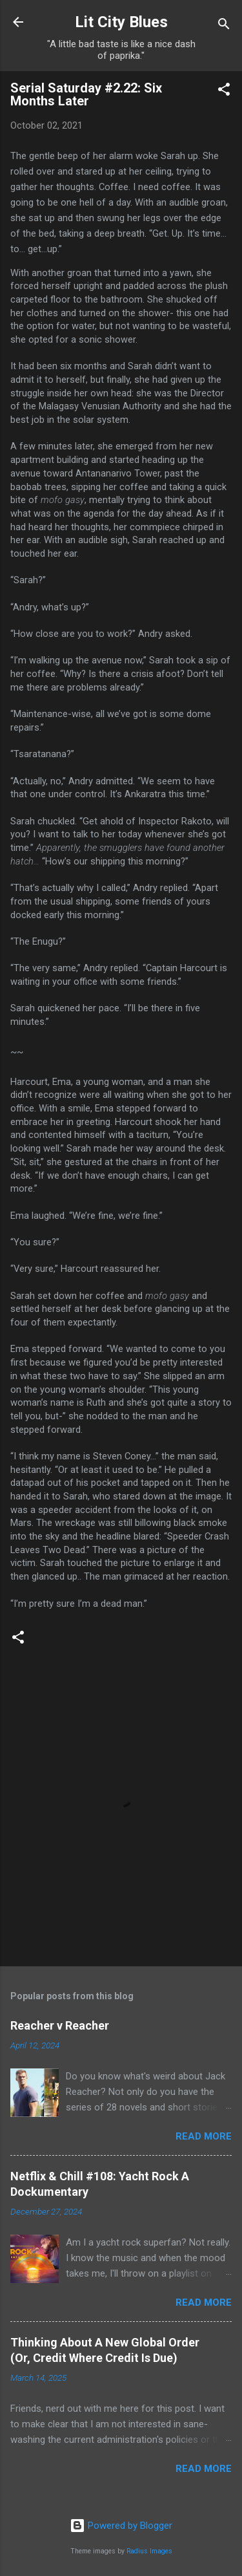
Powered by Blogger (121, 2525)
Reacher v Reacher (59, 2025)
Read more (204, 2136)
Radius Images (149, 2551)
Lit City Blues (121, 22)
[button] (224, 91)
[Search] (224, 26)
